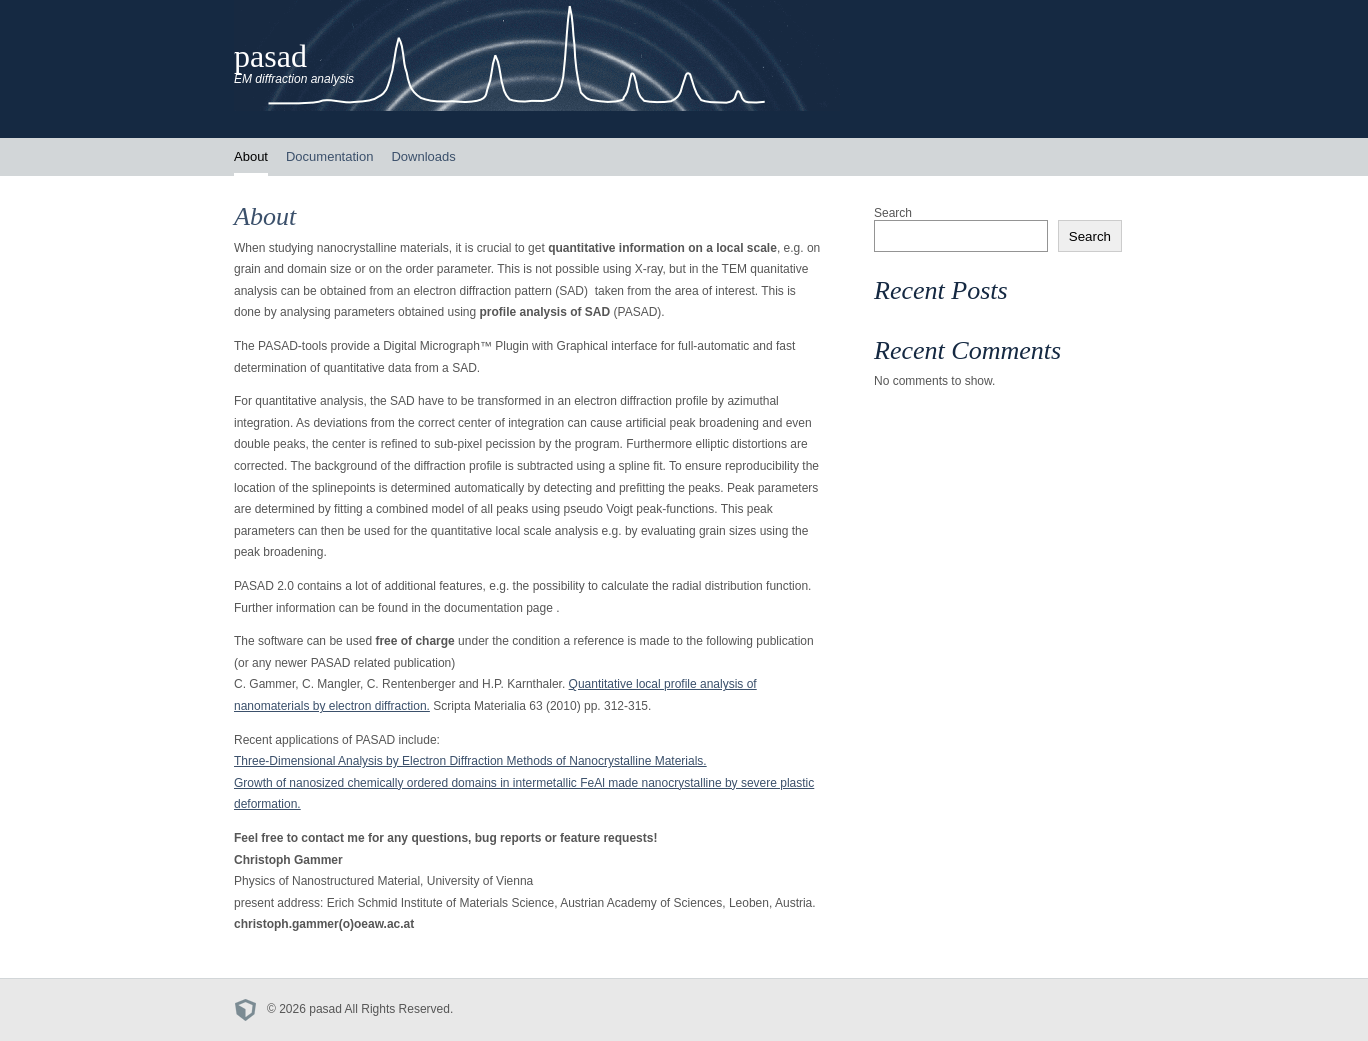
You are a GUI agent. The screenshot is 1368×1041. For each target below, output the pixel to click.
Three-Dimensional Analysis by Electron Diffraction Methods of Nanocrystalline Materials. (470, 761)
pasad (270, 56)
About (251, 156)
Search (893, 213)
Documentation (329, 156)
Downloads (423, 156)
